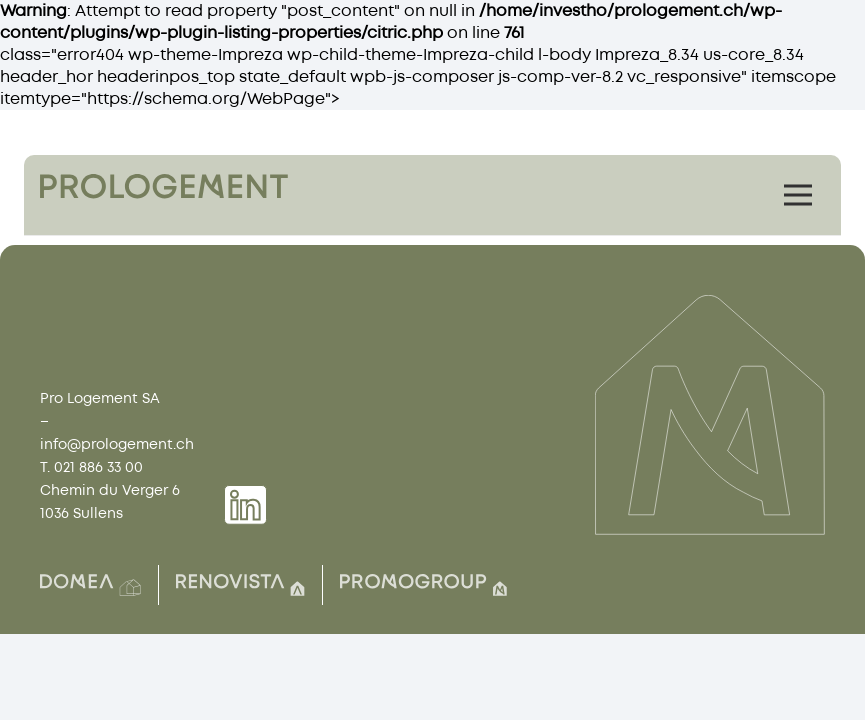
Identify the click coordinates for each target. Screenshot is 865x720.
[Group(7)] (423, 585)
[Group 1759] (164, 186)
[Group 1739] (245, 505)
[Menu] (798, 195)
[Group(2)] (90, 585)
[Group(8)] (240, 585)
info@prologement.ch (117, 444)
